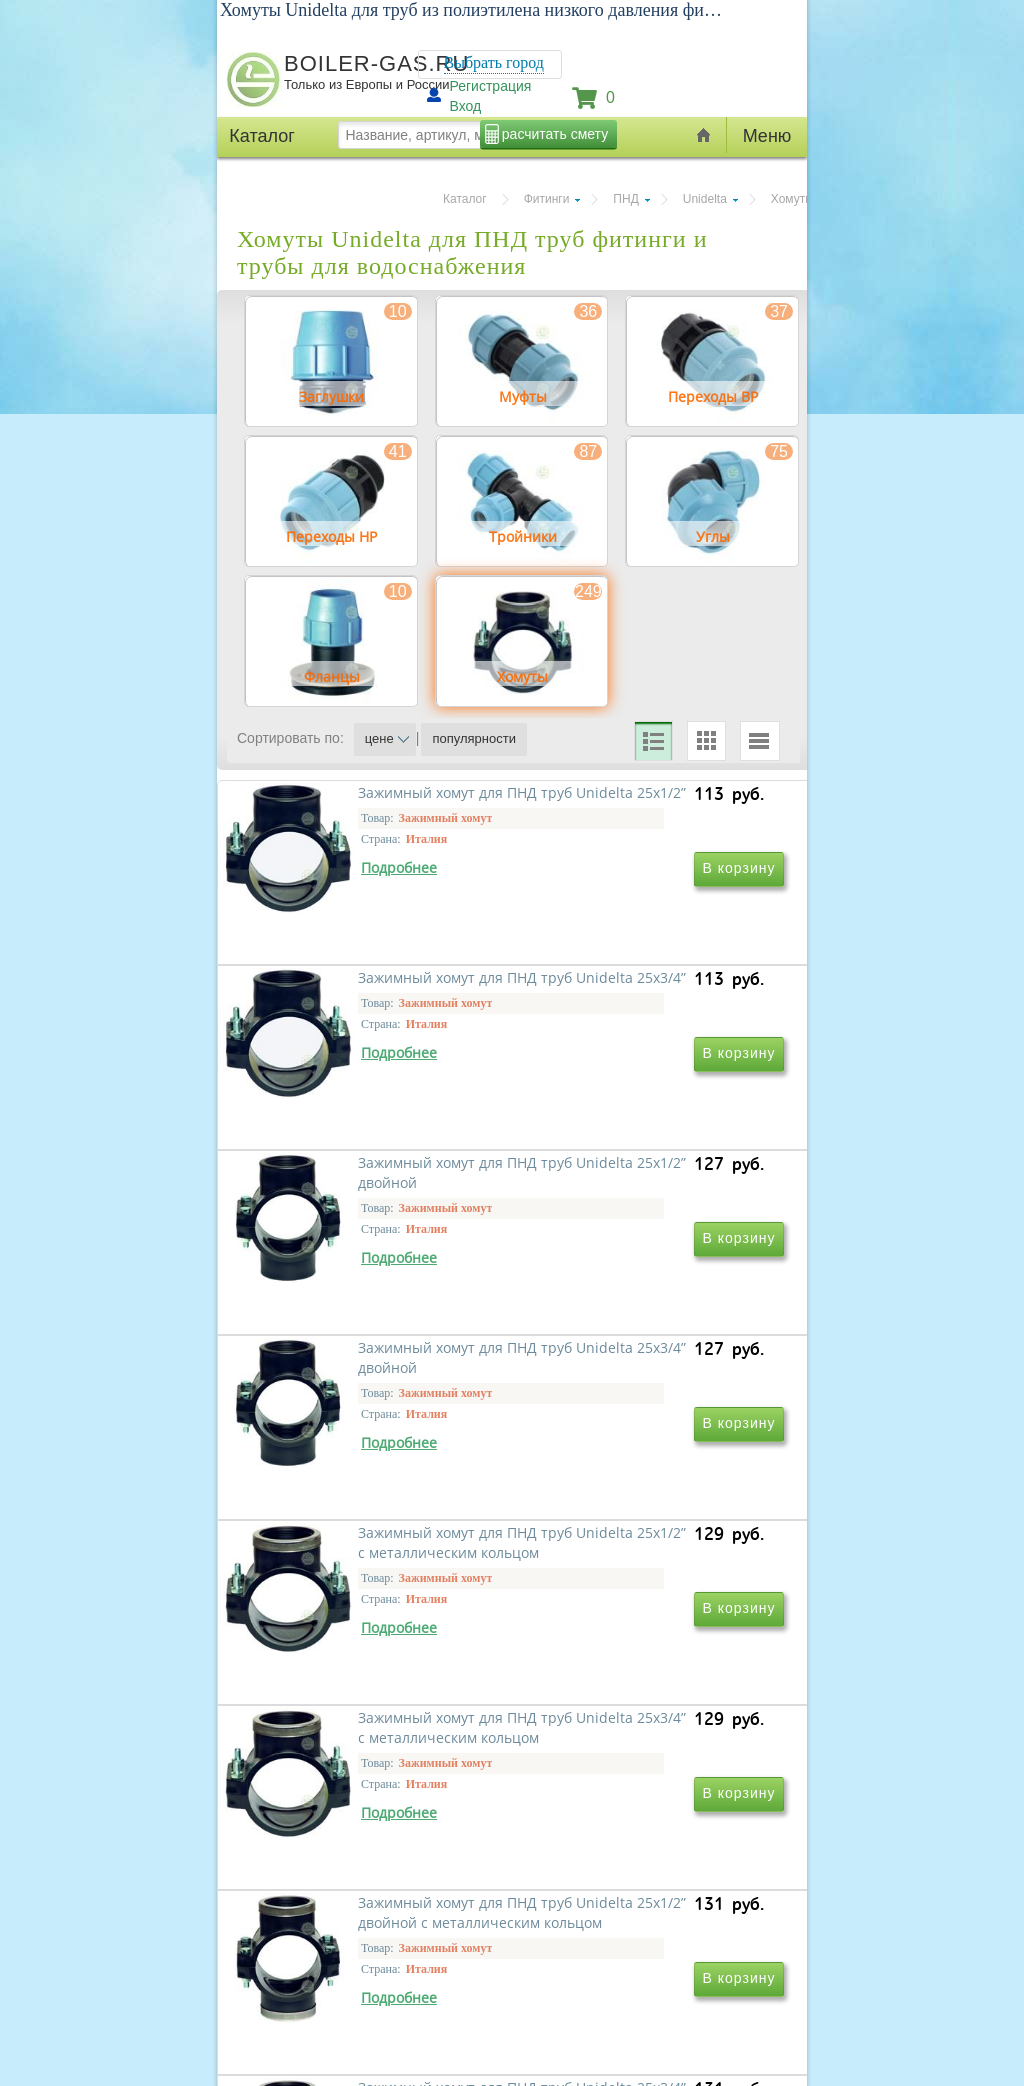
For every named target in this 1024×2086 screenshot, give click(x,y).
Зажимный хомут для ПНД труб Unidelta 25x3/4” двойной (648, 1285)
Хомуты (792, 199)
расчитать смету (555, 134)
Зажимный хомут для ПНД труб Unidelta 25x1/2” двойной (376, 1285)
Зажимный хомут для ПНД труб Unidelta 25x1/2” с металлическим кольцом (361, 1583)
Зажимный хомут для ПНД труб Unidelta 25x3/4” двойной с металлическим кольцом (648, 1871)
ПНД (625, 199)
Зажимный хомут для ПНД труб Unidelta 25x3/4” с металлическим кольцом (633, 1583)
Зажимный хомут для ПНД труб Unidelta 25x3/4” (633, 997)
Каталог (465, 199)
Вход (466, 106)
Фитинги (547, 199)
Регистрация (491, 86)
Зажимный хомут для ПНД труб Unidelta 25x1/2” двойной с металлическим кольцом (376, 1871)
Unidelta (705, 199)
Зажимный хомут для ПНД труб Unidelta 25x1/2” (361, 997)
